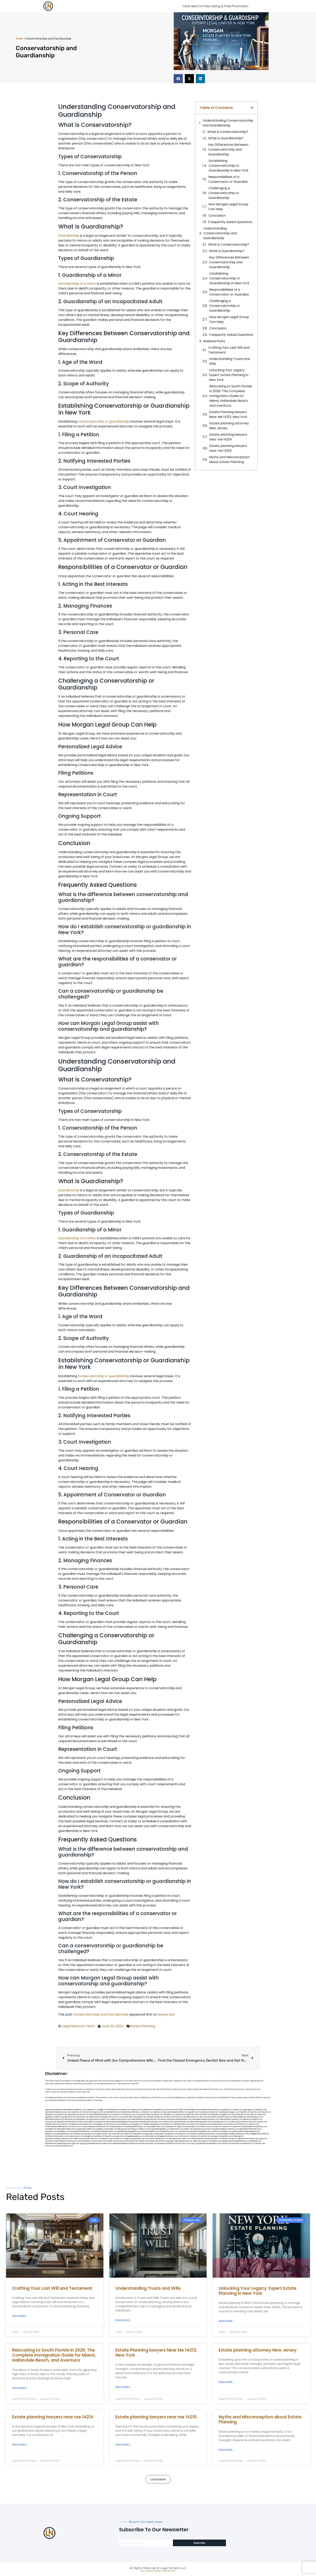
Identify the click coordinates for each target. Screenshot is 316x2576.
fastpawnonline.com (117, 2126)
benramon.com (100, 2141)
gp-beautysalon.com (87, 2129)
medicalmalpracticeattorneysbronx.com (206, 2139)
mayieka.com (255, 2112)
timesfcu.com (204, 2126)
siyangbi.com (89, 2136)
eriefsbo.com (100, 2136)
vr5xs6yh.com (242, 2124)
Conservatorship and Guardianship (100, 2014)
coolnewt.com (143, 2141)
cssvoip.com (81, 2122)
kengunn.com (97, 2112)
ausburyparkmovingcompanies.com (246, 2131)
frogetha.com (244, 2112)
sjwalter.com (262, 2122)
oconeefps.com (124, 2110)
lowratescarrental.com (247, 2122)
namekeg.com (50, 2114)
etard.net (86, 2139)
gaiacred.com (120, 2136)
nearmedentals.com (64, 2134)
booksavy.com (168, 2124)
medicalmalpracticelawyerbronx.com (145, 2119)
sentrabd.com (216, 2114)
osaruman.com (51, 2122)
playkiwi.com (173, 2134)
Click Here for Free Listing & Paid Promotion (215, 6)
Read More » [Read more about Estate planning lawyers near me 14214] (20, 2444)
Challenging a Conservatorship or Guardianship (223, 193)
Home (19, 38)
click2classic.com (212, 2134)
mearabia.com (170, 2126)
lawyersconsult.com (149, 2143)
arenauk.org (180, 2114)
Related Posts (214, 341)
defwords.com (70, 2119)
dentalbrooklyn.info (181, 2124)
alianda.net (59, 2110)
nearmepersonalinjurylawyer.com (58, 2112)
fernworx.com (129, 2114)
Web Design (155, 2571)
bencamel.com (161, 2134)
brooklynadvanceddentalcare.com (58, 2126)
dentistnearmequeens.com (200, 2122)
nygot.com (75, 2143)
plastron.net (101, 2122)
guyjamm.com (193, 2112)
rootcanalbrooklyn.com (156, 2126)
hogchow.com (261, 2110)
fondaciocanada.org (197, 2134)
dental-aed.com (226, 2117)
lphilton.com (257, 2119)
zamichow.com (118, 2114)
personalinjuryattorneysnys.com (68, 2141)
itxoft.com (57, 2146)
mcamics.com (104, 2119)
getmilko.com (226, 2136)
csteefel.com (237, 2110)
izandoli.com (111, 2141)
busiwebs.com (132, 2141)
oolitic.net (198, 2114)
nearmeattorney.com (182, 2122)
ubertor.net (215, 2117)
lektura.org (60, 2117)
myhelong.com (238, 2136)
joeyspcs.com (89, 2134)
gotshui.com (141, 2117)
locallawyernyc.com (103, 2134)
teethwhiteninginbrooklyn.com (105, 2131)
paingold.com (214, 2143)
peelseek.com (255, 2141)
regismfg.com (150, 2134)
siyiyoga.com (216, 2136)
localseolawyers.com (219, 2122)
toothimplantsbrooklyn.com (135, 2126)
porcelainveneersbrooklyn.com (176, 2112)
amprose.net (94, 2119)
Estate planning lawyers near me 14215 (228, 448)
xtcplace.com (206, 2141)
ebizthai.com (205, 2124)
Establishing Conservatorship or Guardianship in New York (228, 165)
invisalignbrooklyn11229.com (258, 2134)
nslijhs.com (261, 2114)
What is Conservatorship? (227, 131)
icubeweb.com (117, 2134)
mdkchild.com (112, 2110)
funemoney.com (87, 2141)
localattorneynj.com (185, 2141)
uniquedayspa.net (94, 2143)
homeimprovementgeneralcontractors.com (162, 2136)
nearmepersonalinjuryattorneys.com (234, 2134)
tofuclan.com (184, 2136)
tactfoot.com (225, 2143)
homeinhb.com (78, 2134)
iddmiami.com (248, 2143)
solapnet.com (226, 2131)
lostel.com (49, 2146)
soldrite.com (205, 2136)
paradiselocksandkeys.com (200, 2131)
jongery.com (234, 2112)
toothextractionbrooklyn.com (56, 2136)
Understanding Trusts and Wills (229, 361)
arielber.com (188, 2129)
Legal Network (169, 2571)
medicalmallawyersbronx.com (231, 2119)
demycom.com (70, 2117)
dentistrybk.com (176, 2129)
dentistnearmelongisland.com (129, 2131)
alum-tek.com (205, 2117)
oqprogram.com (249, 2110)
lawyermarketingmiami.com (181, 2119)
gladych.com (227, 2114)
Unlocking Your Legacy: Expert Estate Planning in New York (228, 375)
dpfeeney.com (50, 2134)
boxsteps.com (112, 2129)
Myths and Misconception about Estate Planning (229, 459)
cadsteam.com (126, 2124)
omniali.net (189, 2114)
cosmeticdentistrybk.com (113, 2112)
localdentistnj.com (148, 2110)
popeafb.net (135, 2122)
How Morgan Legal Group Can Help (228, 206)
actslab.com (204, 2112)
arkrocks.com (95, 2139)
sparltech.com (67, 2146)
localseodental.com (218, 2124)
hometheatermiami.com (240, 2141)
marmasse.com (237, 2143)
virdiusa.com (126, 2119)
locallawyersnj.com (191, 2117)
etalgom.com (101, 2124)
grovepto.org (163, 2143)
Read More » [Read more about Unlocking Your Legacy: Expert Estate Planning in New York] (226, 2321)
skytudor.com (61, 2114)
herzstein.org (148, 2114)
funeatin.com (195, 2136)
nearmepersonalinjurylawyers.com (205, 2119)
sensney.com (159, 2112)
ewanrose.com (135, 2143)
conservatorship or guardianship (103, 421)
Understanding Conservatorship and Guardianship (228, 123)
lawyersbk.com (216, 2126)
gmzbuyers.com (113, 2124)
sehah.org (197, 2141)
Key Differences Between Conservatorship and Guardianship (228, 149)
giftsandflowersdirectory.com (255, 2126)
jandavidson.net (51, 2143)
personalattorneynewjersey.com (210, 2110)
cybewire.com (238, 2126)
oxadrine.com (101, 2129)
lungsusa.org (129, 2139)
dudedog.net (224, 2112)
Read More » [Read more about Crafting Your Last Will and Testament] (20, 2316)
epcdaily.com (193, 2126)
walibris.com (78, 2139)
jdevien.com (157, 2124)
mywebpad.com (105, 2117)
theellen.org (148, 2124)
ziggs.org (83, 2143)
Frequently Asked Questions (230, 222)
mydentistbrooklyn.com (169, 2131)
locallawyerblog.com (155, 2117)
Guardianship (68, 235)
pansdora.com (106, 2139)
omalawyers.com (89, 2124)
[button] (178, 78)
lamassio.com (50, 2141)
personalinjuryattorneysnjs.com (97, 2126)
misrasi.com (179, 2117)
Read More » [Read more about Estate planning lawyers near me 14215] (123, 2444)
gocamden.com (82, 2119)
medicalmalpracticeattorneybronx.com (248, 2117)
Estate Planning (142, 2026)
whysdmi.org (233, 2122)
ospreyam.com (82, 2117)
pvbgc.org (173, 2141)
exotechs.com (77, 2112)
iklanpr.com (214, 2112)
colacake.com (183, 2131)
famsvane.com (50, 2131)
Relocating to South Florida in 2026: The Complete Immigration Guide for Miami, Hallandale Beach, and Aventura (230, 396)
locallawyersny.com (76, 2136)
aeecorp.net (50, 2110)
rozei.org (138, 2114)
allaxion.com (248, 2119)
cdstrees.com (260, 2143)
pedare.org (160, 2110)
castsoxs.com (231, 2124)
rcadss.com (262, 2139)
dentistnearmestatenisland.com (118, 2122)
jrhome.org (154, 2141)
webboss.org (115, 2119)
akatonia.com (198, 2129)
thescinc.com (148, 2112)
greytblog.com (175, 2139)
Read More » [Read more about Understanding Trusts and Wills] (123, 2320)
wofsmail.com (65, 2124)
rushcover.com (170, 2110)
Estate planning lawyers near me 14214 (228, 437)
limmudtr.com (118, 2139)
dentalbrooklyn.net (52, 2124)
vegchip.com (136, 2110)
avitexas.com (194, 2124)
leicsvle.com (121, 2141)
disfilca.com (173, 2143)
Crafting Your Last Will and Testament (228, 350)
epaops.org (226, 2141)
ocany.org (194, 2143)
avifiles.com (128, 2134)
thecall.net (72, 2122)
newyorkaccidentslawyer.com (157, 2139)
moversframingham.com (150, 2131)
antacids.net (93, 2117)
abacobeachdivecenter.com (101, 2114)
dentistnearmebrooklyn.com (250, 2129)
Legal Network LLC (173, 2568)
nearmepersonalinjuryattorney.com (58, 2139)
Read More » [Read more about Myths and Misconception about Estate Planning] (226, 2450)
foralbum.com (143, 2129)
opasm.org (253, 2139)
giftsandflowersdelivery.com (75, 2110)
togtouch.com (182, 2126)
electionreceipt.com (230, 2139)
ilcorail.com (208, 2129)
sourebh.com (252, 2114)
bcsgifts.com (91, 2122)
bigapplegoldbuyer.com (136, 2136)
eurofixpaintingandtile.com (159, 2129)
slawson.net (87, 2112)
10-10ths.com (181, 2110)
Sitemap (144, 2571)
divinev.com (165, 2119)
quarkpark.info (203, 2143)
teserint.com (110, 2136)
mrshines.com (168, 2122)
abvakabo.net (192, 2110)
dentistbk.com (138, 2134)
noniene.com (158, 2114)
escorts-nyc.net (78, 2126)
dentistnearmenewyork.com (68, 2129)
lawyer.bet (166, 2014)
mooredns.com (51, 2129)
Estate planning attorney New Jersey (229, 425)
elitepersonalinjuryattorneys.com (226, 2129)
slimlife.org (206, 2114)
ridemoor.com (253, 2124)
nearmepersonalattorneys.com (82, 2131)
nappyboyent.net (64, 2143)
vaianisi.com (227, 2126)
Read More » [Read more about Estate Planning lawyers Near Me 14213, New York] (123, 2387)
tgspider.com (50, 2117)
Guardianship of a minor (77, 283)
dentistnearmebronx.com (54, 2119)
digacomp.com (73, 2114)
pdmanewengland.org (120, 2143)
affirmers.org (163, 2141)
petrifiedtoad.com (239, 2114)
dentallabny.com (63, 2131)
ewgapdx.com (137, 2124)
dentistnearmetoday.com (132, 2112)
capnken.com (91, 2110)
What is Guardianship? (225, 138)
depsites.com (244, 2139)
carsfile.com (216, 2131)
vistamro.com (107, 2143)
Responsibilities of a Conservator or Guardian (228, 179)
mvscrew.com (117, 2117)
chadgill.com (102, 2110)
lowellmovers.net (129, 2117)
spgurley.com (76, 2124)
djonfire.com (217, 2141)
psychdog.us (133, 2129)
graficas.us (227, 2110)
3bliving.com (122, 2129)
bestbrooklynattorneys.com (151, 2122)
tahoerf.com (266, 2112)
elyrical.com (84, 2114)
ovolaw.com (185, 2139)
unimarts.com (168, 2117)
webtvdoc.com (169, 2114)
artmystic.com (183, 2143)
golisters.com (139, 2139)
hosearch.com (183, 2134)
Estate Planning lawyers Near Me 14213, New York (228, 414)
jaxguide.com (62, 2122)
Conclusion (217, 215)
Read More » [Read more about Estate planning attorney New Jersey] (226, 2382)
